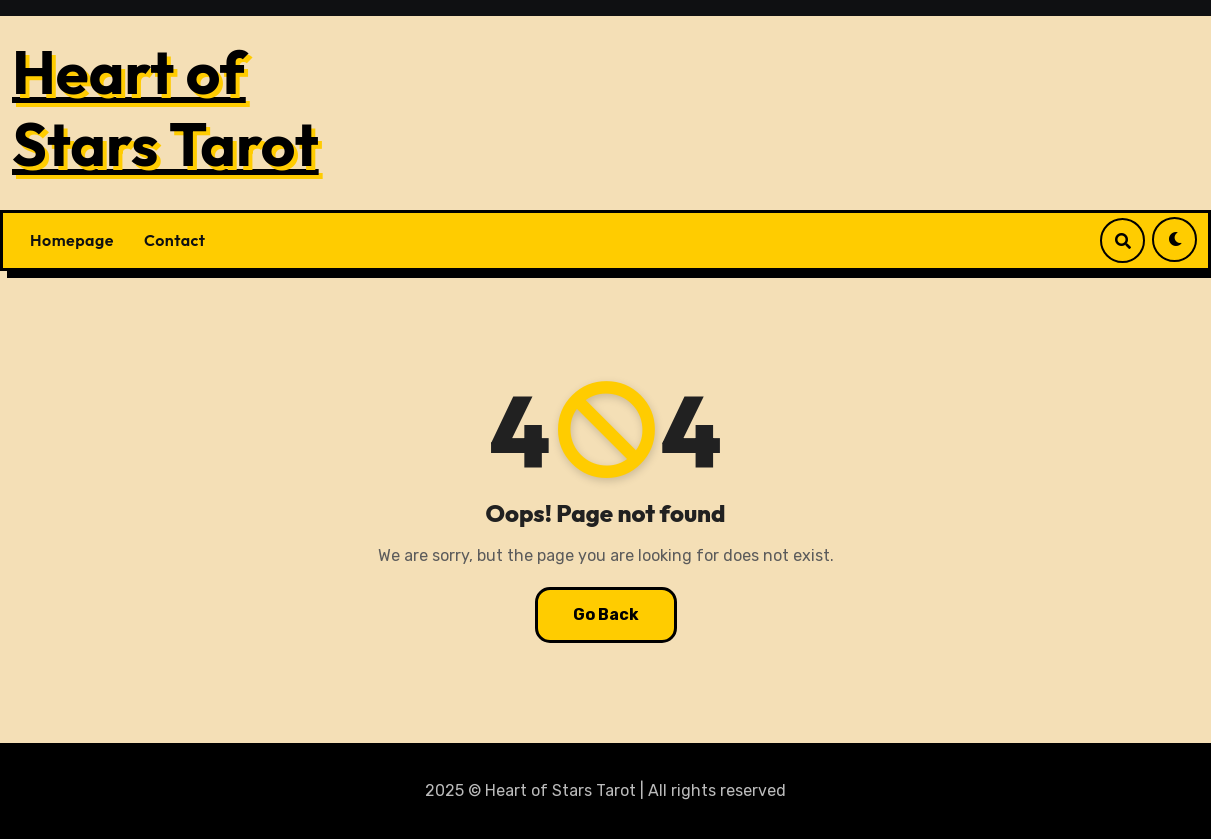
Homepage (72, 240)
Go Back (606, 614)
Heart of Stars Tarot (165, 108)
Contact (175, 240)
